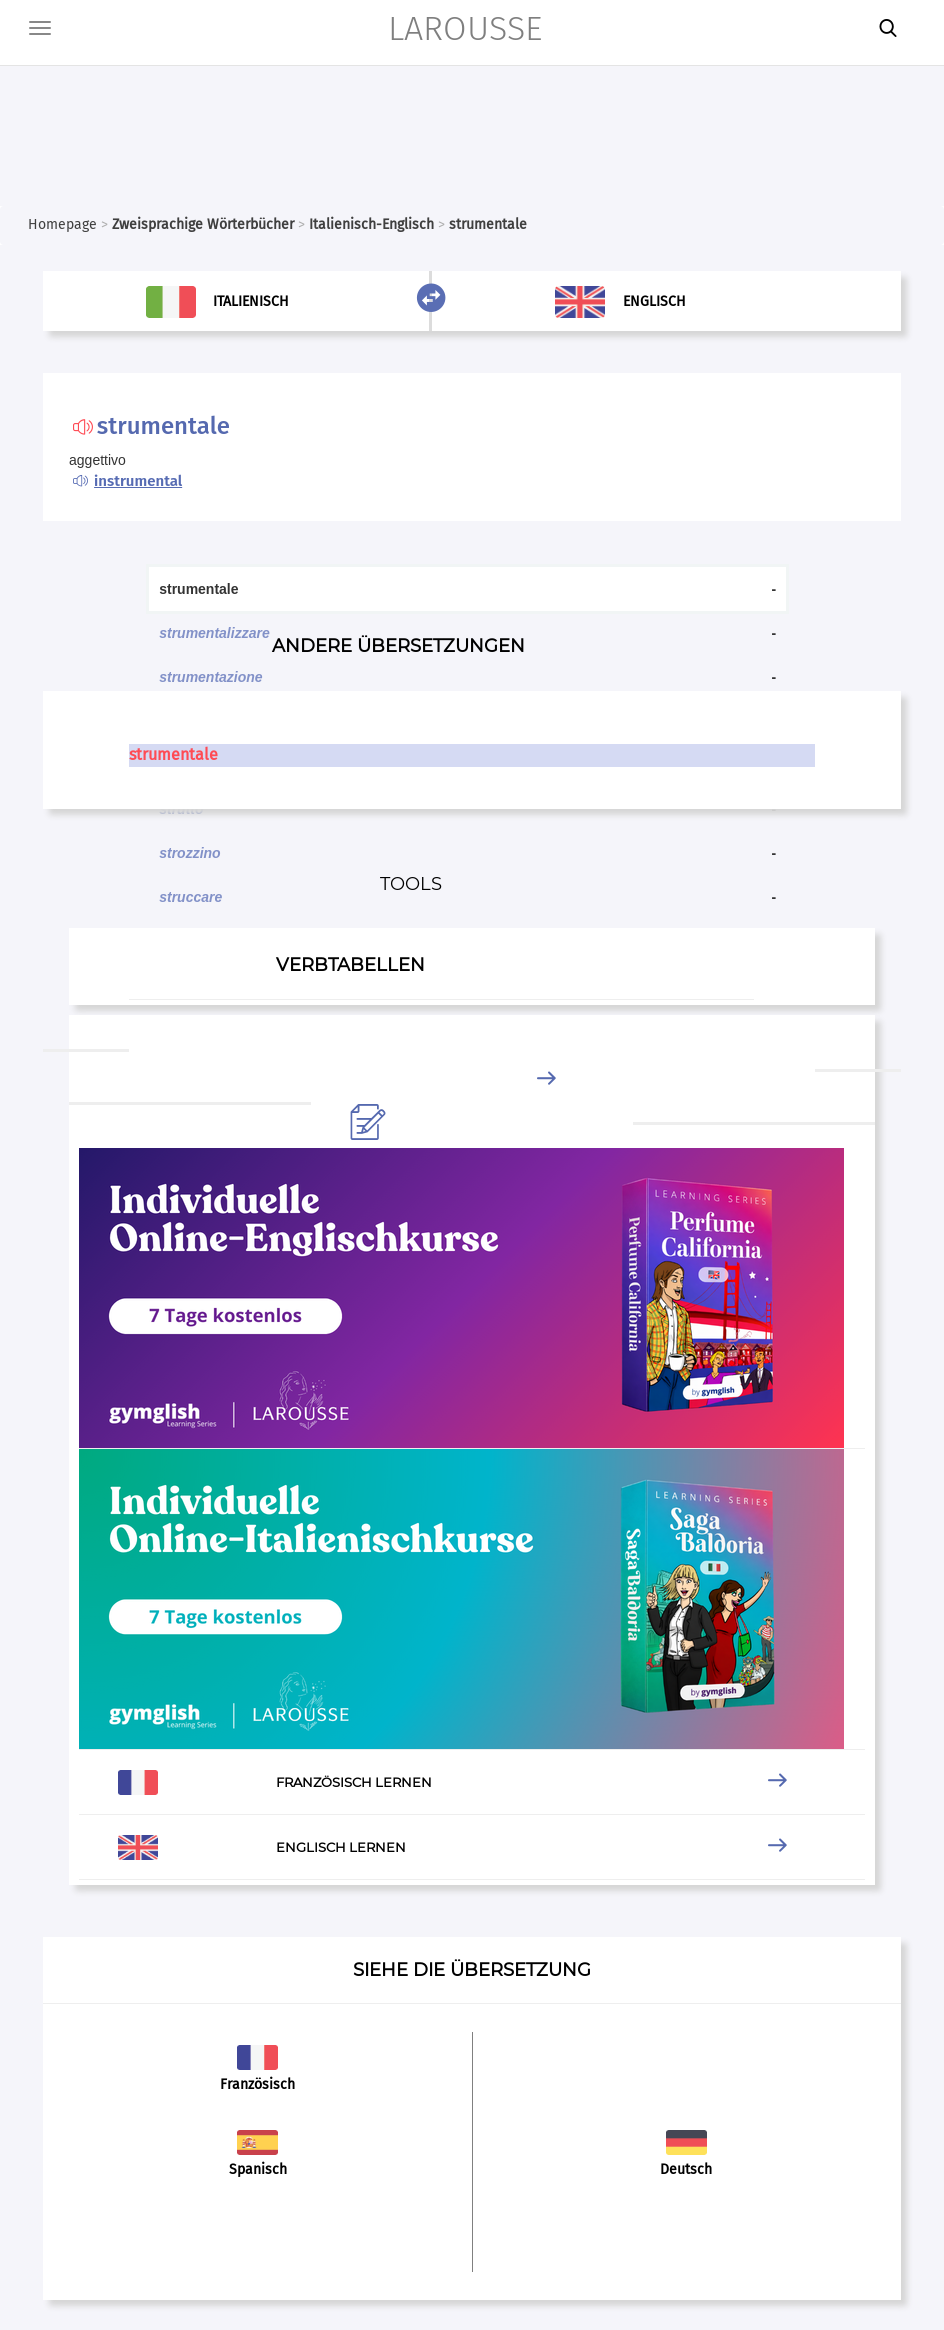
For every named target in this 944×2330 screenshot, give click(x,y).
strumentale (173, 754)
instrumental (138, 481)
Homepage (62, 224)
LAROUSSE (465, 28)
